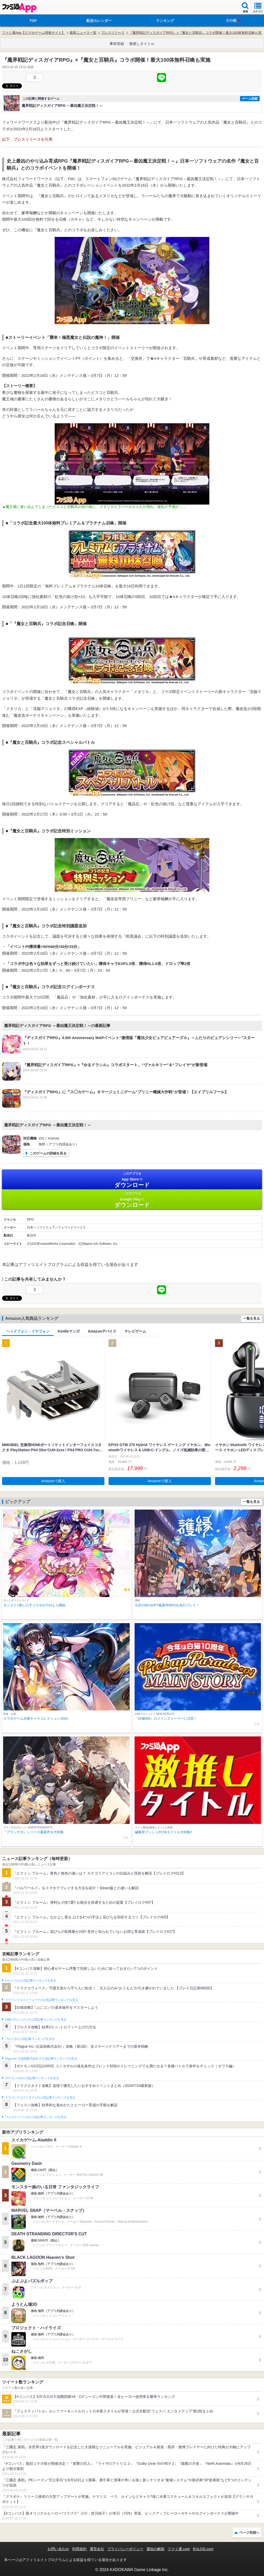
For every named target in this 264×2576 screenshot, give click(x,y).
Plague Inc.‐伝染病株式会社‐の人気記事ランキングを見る (41, 2058)
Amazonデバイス (102, 1331)
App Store (132, 1179)
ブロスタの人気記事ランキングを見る (30, 2038)
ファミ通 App (19, 8)
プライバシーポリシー (125, 2549)
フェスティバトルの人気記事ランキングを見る (35, 2117)
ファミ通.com (179, 2549)
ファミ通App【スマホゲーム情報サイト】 (33, 33)
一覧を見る (251, 1318)
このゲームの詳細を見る (48, 1153)
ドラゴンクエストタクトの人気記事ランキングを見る (40, 2097)
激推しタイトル (141, 44)
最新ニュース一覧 (83, 33)
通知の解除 (155, 2549)
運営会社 (97, 2549)
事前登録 (117, 44)
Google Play (132, 1199)
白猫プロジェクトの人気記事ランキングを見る (35, 2019)
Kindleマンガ (69, 1331)
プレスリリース (113, 33)
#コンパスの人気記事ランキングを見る (30, 1980)
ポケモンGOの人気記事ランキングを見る (32, 2078)
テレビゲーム (135, 1331)
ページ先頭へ (249, 2532)
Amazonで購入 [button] (53, 1481)
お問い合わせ (58, 2549)
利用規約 (79, 2549)
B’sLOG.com (203, 2549)
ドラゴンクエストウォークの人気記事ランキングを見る (41, 1999)
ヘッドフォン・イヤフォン (28, 1331)
